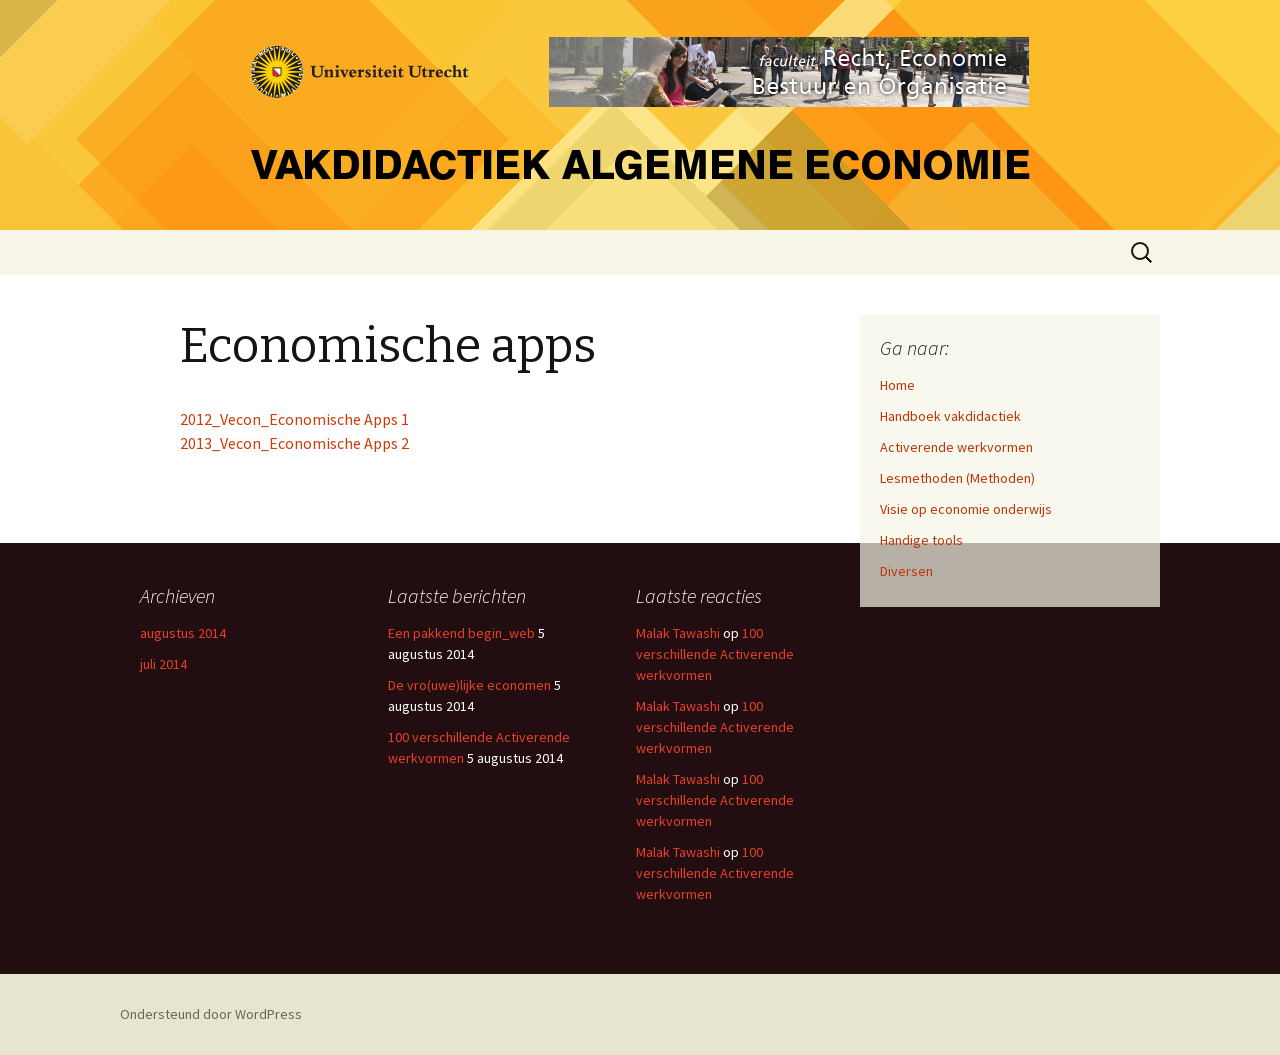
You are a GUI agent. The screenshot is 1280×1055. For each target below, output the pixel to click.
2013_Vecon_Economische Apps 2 (294, 443)
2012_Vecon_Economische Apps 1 (294, 419)
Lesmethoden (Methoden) (957, 478)
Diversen (906, 571)
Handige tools (921, 540)
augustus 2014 (183, 633)
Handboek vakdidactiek (950, 416)
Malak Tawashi (678, 633)
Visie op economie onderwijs (966, 509)
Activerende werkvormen (956, 447)
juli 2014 (163, 664)
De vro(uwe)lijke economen (469, 685)
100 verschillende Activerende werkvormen (715, 654)
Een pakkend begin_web (461, 633)
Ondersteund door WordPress (211, 1014)
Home (897, 385)
